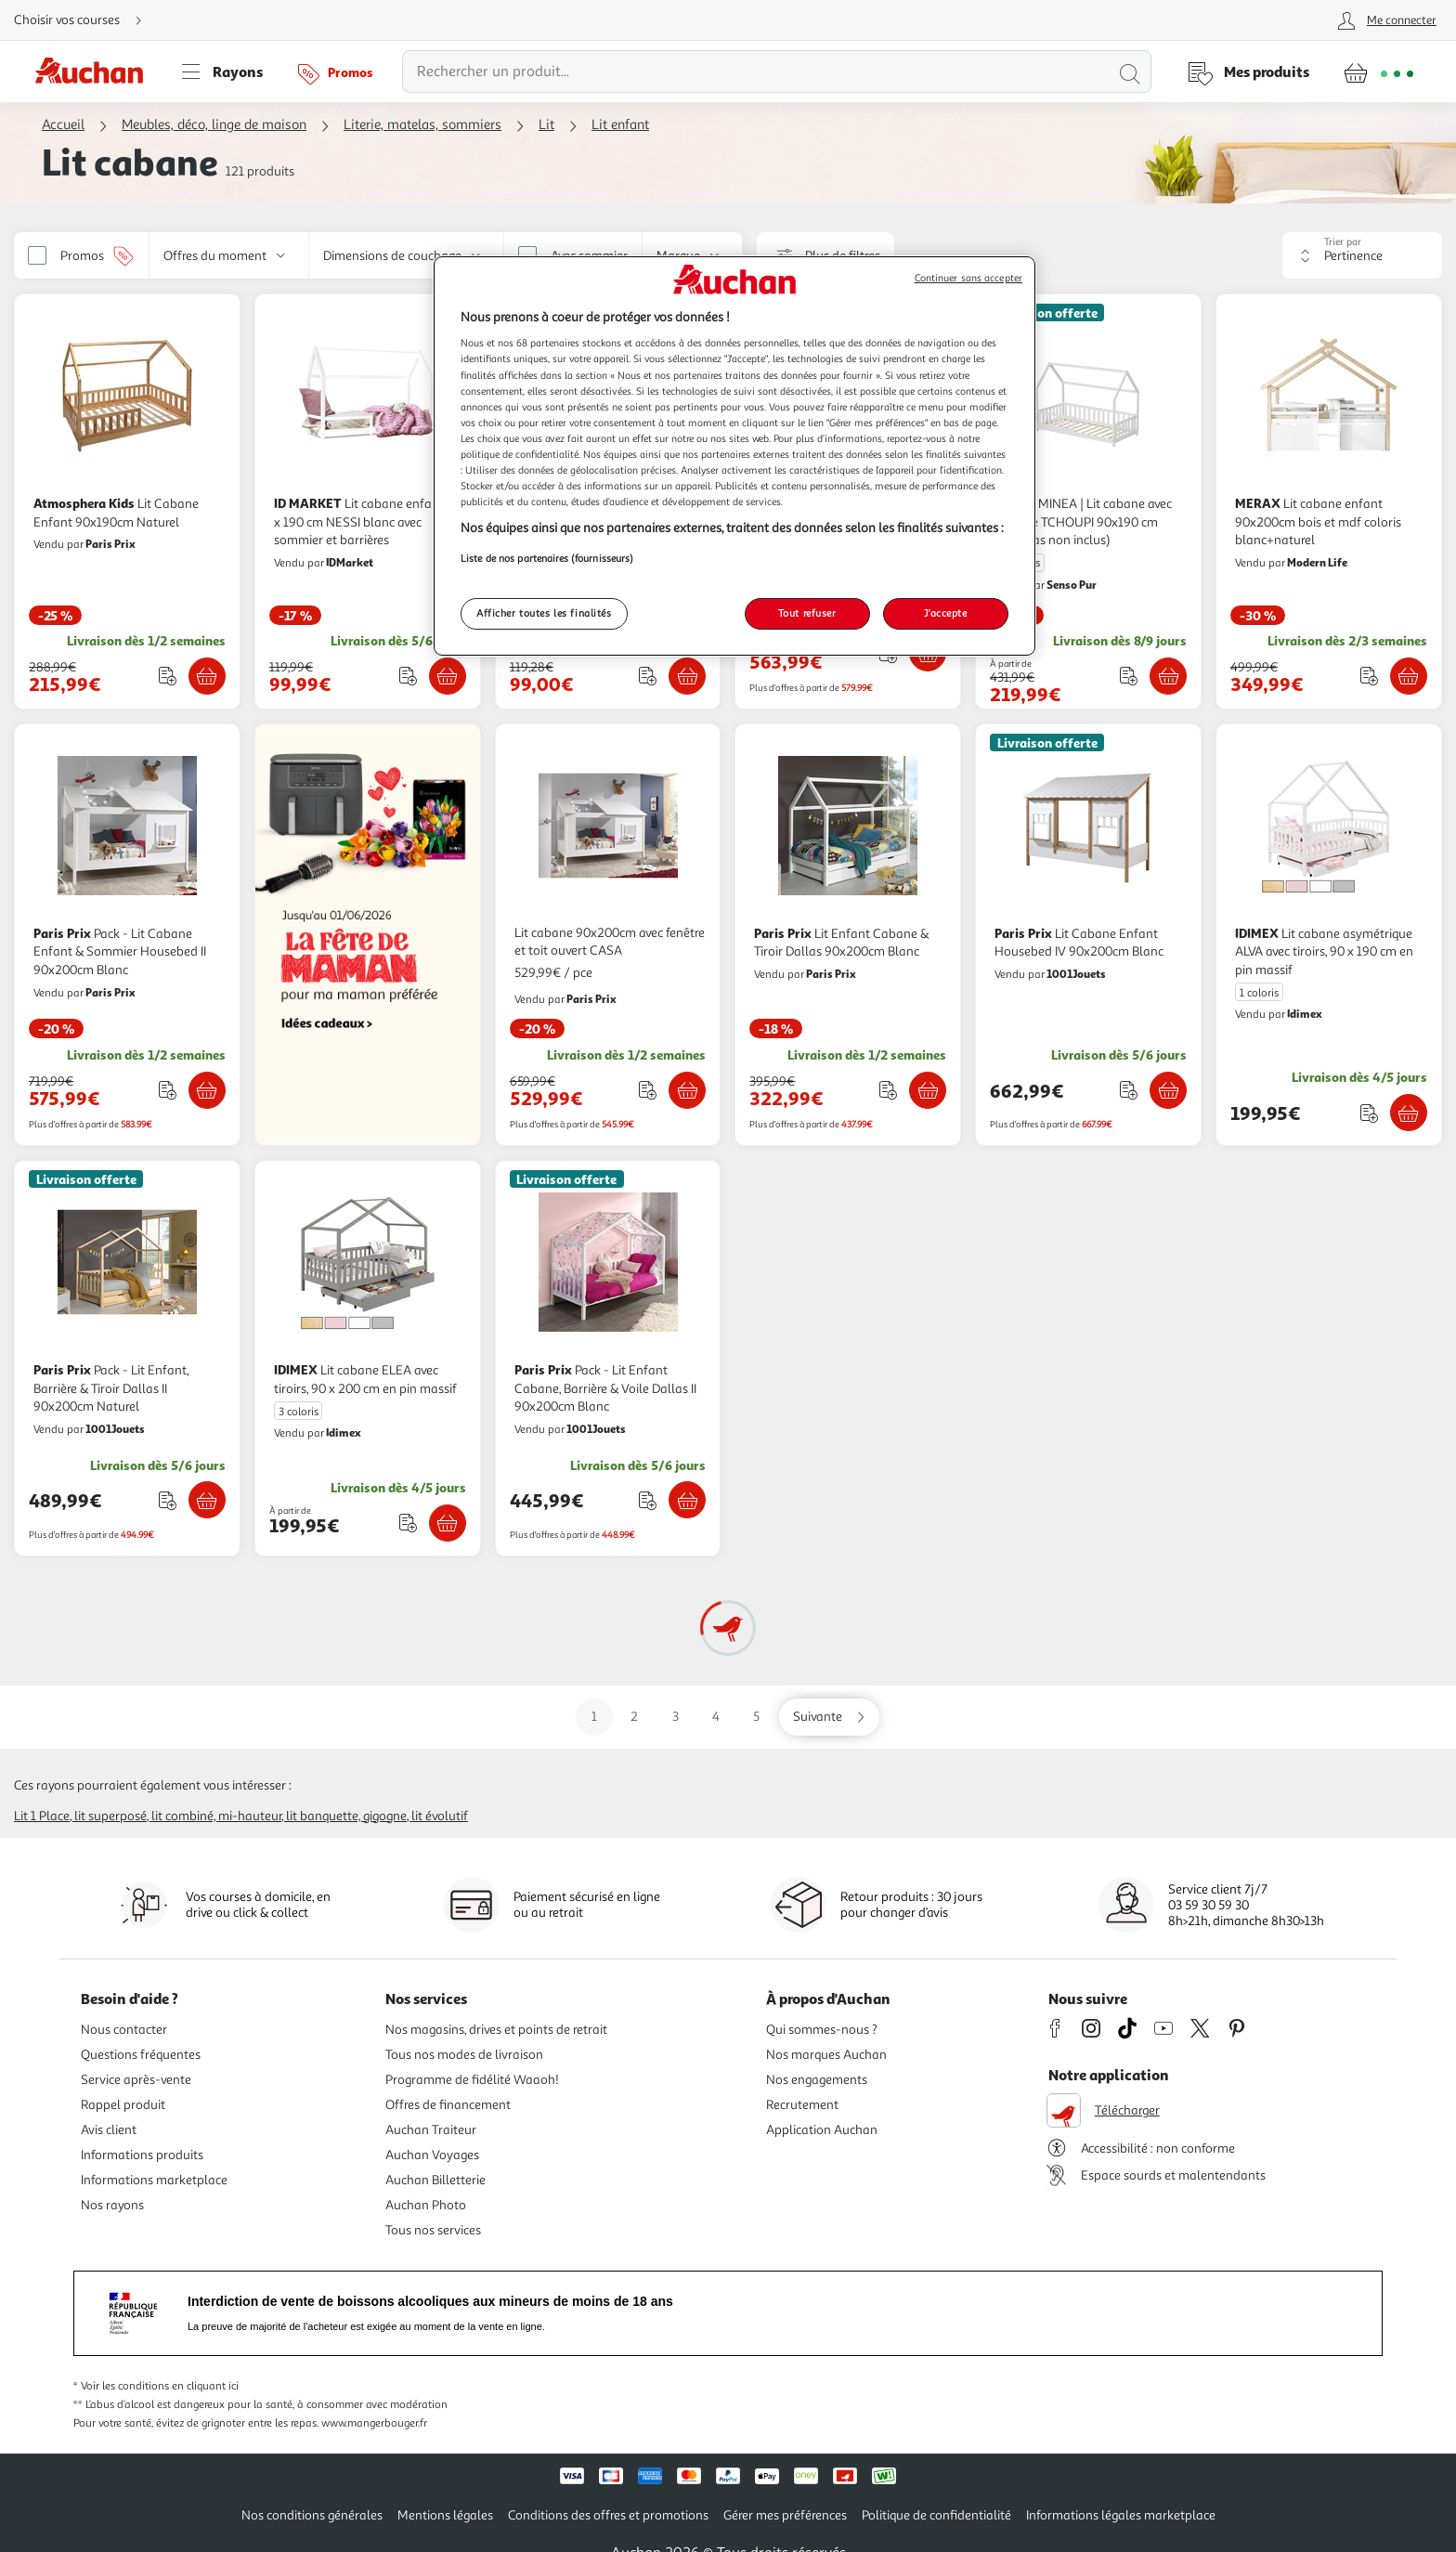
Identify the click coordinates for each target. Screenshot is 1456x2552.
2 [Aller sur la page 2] (634, 1717)
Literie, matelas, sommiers (422, 125)
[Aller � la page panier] (1378, 71)
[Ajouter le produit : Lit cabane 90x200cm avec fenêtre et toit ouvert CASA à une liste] (647, 1090)
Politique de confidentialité (936, 2515)
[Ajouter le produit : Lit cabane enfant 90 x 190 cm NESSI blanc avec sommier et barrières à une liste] (408, 675)
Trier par (1342, 242)
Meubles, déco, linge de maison (214, 125)
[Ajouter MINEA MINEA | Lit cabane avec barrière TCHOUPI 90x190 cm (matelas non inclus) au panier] (1168, 676)
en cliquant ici (205, 2386)
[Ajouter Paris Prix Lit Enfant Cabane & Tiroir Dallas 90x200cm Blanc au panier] (927, 1090)
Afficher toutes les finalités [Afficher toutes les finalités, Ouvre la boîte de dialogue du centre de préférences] (544, 612)
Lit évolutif (439, 1816)
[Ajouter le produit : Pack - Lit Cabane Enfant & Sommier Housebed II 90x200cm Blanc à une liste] (167, 1090)
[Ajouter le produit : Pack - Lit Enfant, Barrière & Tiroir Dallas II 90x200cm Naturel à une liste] (167, 1500)
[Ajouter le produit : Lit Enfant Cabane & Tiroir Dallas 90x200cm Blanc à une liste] (888, 1090)
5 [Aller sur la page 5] (756, 1717)
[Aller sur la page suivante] (829, 1717)
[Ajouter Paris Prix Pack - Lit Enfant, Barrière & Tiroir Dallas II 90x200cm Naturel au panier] (207, 1499)
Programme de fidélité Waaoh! (472, 2080)
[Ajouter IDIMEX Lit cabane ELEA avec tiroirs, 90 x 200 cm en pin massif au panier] (447, 1523)
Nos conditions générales (312, 2515)
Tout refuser (807, 612)
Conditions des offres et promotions (608, 2515)
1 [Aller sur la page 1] (594, 1717)
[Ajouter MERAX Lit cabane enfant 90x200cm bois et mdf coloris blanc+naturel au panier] (1408, 676)
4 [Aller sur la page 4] (716, 1717)
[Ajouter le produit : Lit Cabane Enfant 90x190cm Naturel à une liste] (167, 675)
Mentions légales (445, 2515)
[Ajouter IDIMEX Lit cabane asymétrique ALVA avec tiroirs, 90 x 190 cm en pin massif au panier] (1408, 1112)
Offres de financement (448, 2105)
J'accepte (945, 612)
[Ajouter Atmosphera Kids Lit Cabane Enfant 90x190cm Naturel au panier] (207, 676)
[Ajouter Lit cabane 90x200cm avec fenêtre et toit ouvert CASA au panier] (687, 1090)
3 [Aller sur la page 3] (675, 1717)
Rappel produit (123, 2105)
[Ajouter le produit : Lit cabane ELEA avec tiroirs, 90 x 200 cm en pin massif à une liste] (408, 1522)
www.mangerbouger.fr (374, 2423)
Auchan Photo (425, 2205)
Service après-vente (136, 2080)
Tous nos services (433, 2230)
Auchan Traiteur (430, 2130)
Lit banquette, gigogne (346, 1816)
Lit (546, 125)
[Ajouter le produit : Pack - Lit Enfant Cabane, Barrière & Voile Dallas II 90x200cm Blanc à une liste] (647, 1500)
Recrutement (802, 2105)
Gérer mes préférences (785, 2515)
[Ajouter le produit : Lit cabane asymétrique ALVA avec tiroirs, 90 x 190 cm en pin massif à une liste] (1369, 1113)
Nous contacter (124, 2030)
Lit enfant (620, 125)
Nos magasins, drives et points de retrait (496, 2030)
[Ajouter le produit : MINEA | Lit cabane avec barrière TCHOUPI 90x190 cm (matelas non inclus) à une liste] (1128, 675)
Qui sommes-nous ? (822, 2030)
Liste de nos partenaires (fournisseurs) (547, 558)
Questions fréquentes (141, 2055)
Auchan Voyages (432, 2155)
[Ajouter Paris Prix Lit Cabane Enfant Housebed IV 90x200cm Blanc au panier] (1168, 1090)
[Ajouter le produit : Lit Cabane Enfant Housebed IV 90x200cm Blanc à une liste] (1128, 1090)
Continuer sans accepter (968, 278)
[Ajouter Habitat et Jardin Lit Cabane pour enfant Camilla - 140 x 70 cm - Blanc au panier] (687, 676)
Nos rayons (112, 2205)
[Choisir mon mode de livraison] (85, 20)
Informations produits (142, 2155)
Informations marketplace (154, 2180)
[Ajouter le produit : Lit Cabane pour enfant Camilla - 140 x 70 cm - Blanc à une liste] (647, 675)
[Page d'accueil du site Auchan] (95, 71)
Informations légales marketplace (1121, 2515)
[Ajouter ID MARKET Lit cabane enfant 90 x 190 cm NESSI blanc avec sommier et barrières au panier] (447, 676)
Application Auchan (822, 2130)
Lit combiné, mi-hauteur (216, 1816)
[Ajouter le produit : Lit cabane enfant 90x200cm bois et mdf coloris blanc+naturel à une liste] (1369, 675)
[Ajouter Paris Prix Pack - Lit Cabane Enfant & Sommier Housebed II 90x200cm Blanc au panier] (207, 1090)
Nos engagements (816, 2080)
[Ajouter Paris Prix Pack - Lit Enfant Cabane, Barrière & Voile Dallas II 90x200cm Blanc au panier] (687, 1499)
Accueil (63, 125)
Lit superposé (110, 1816)
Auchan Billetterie (435, 2180)
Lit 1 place (42, 1816)
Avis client (108, 2130)
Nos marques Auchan (826, 2055)
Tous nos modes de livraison (464, 2055)
